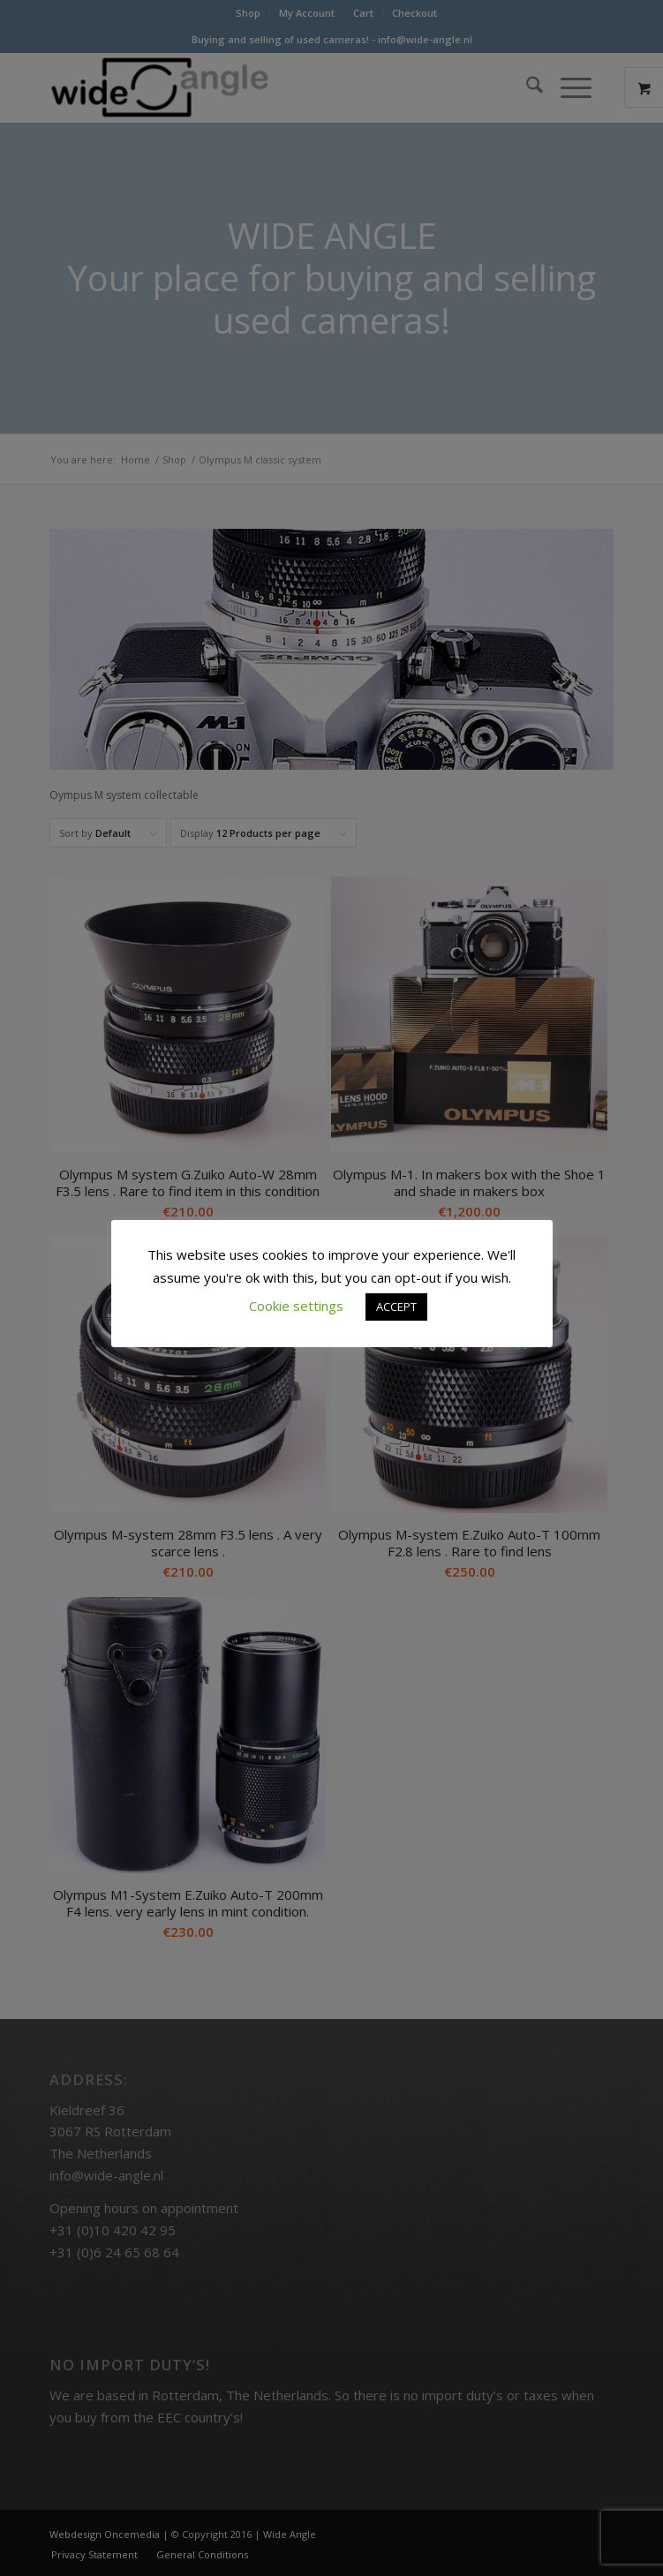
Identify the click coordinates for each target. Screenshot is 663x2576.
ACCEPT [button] (396, 1306)
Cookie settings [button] (296, 1305)
